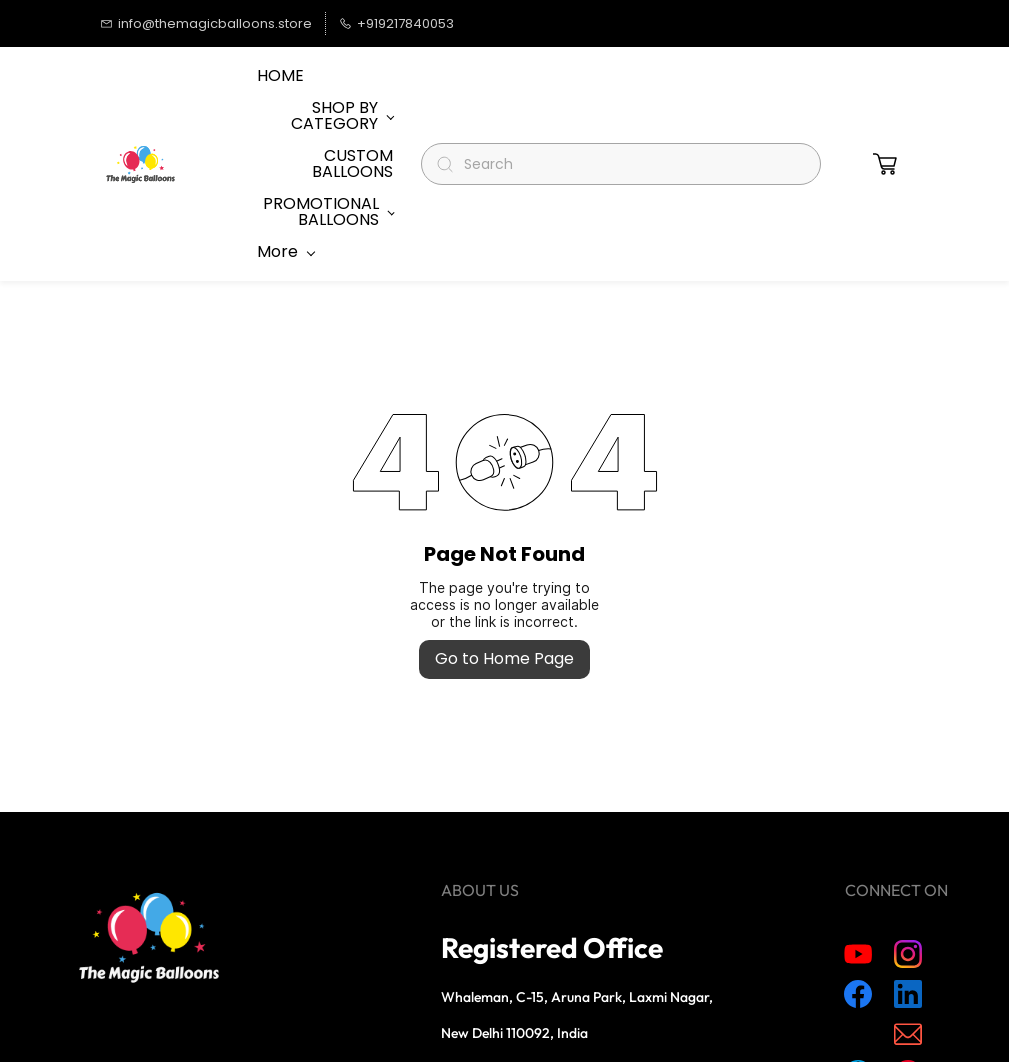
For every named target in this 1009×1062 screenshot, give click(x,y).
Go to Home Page (504, 531)
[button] (885, 101)
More (286, 100)
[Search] (629, 101)
